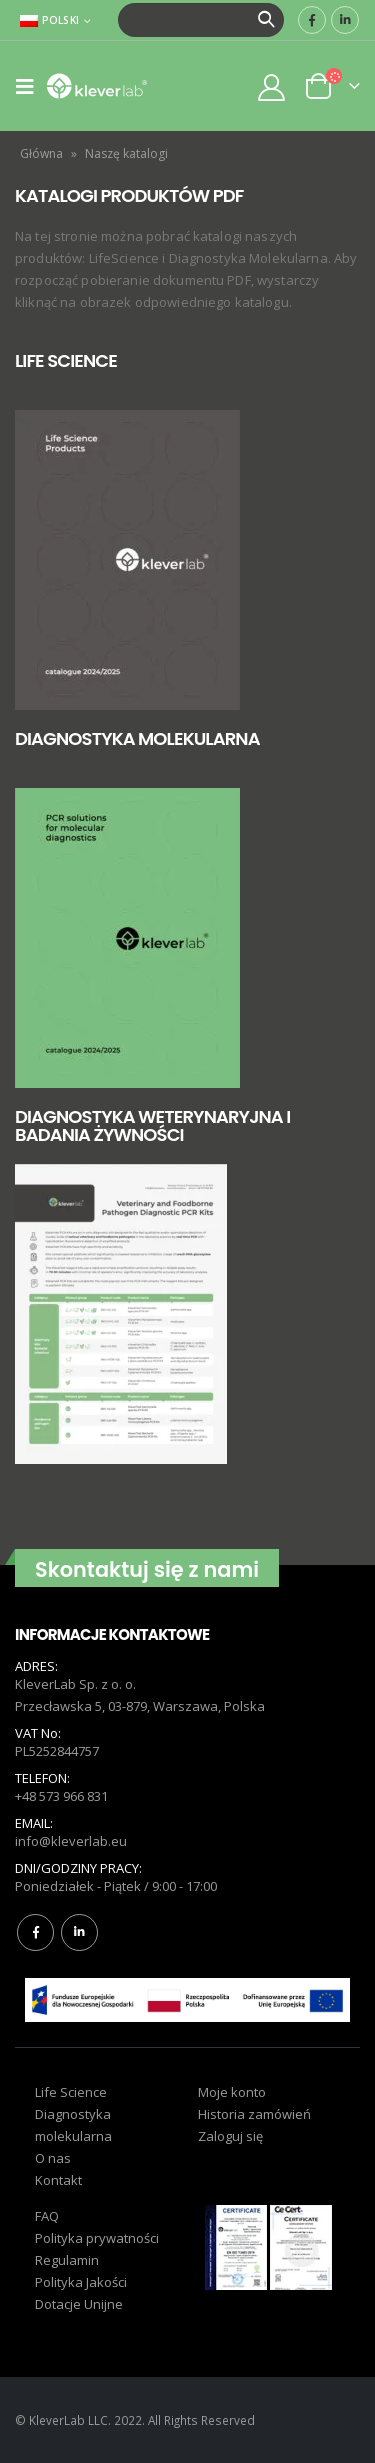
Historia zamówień (254, 2114)
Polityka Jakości (81, 2282)
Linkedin (79, 1932)
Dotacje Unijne (79, 2304)
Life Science (71, 2092)
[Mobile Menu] (31, 86)
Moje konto (232, 2092)
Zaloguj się (230, 2136)
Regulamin (67, 2260)
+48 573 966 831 (61, 1796)
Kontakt (58, 2180)
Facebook (35, 1932)
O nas (53, 2158)
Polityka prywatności (97, 2238)
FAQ (47, 2216)
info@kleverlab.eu (71, 1841)
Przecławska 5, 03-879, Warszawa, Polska (140, 1706)
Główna (41, 153)
